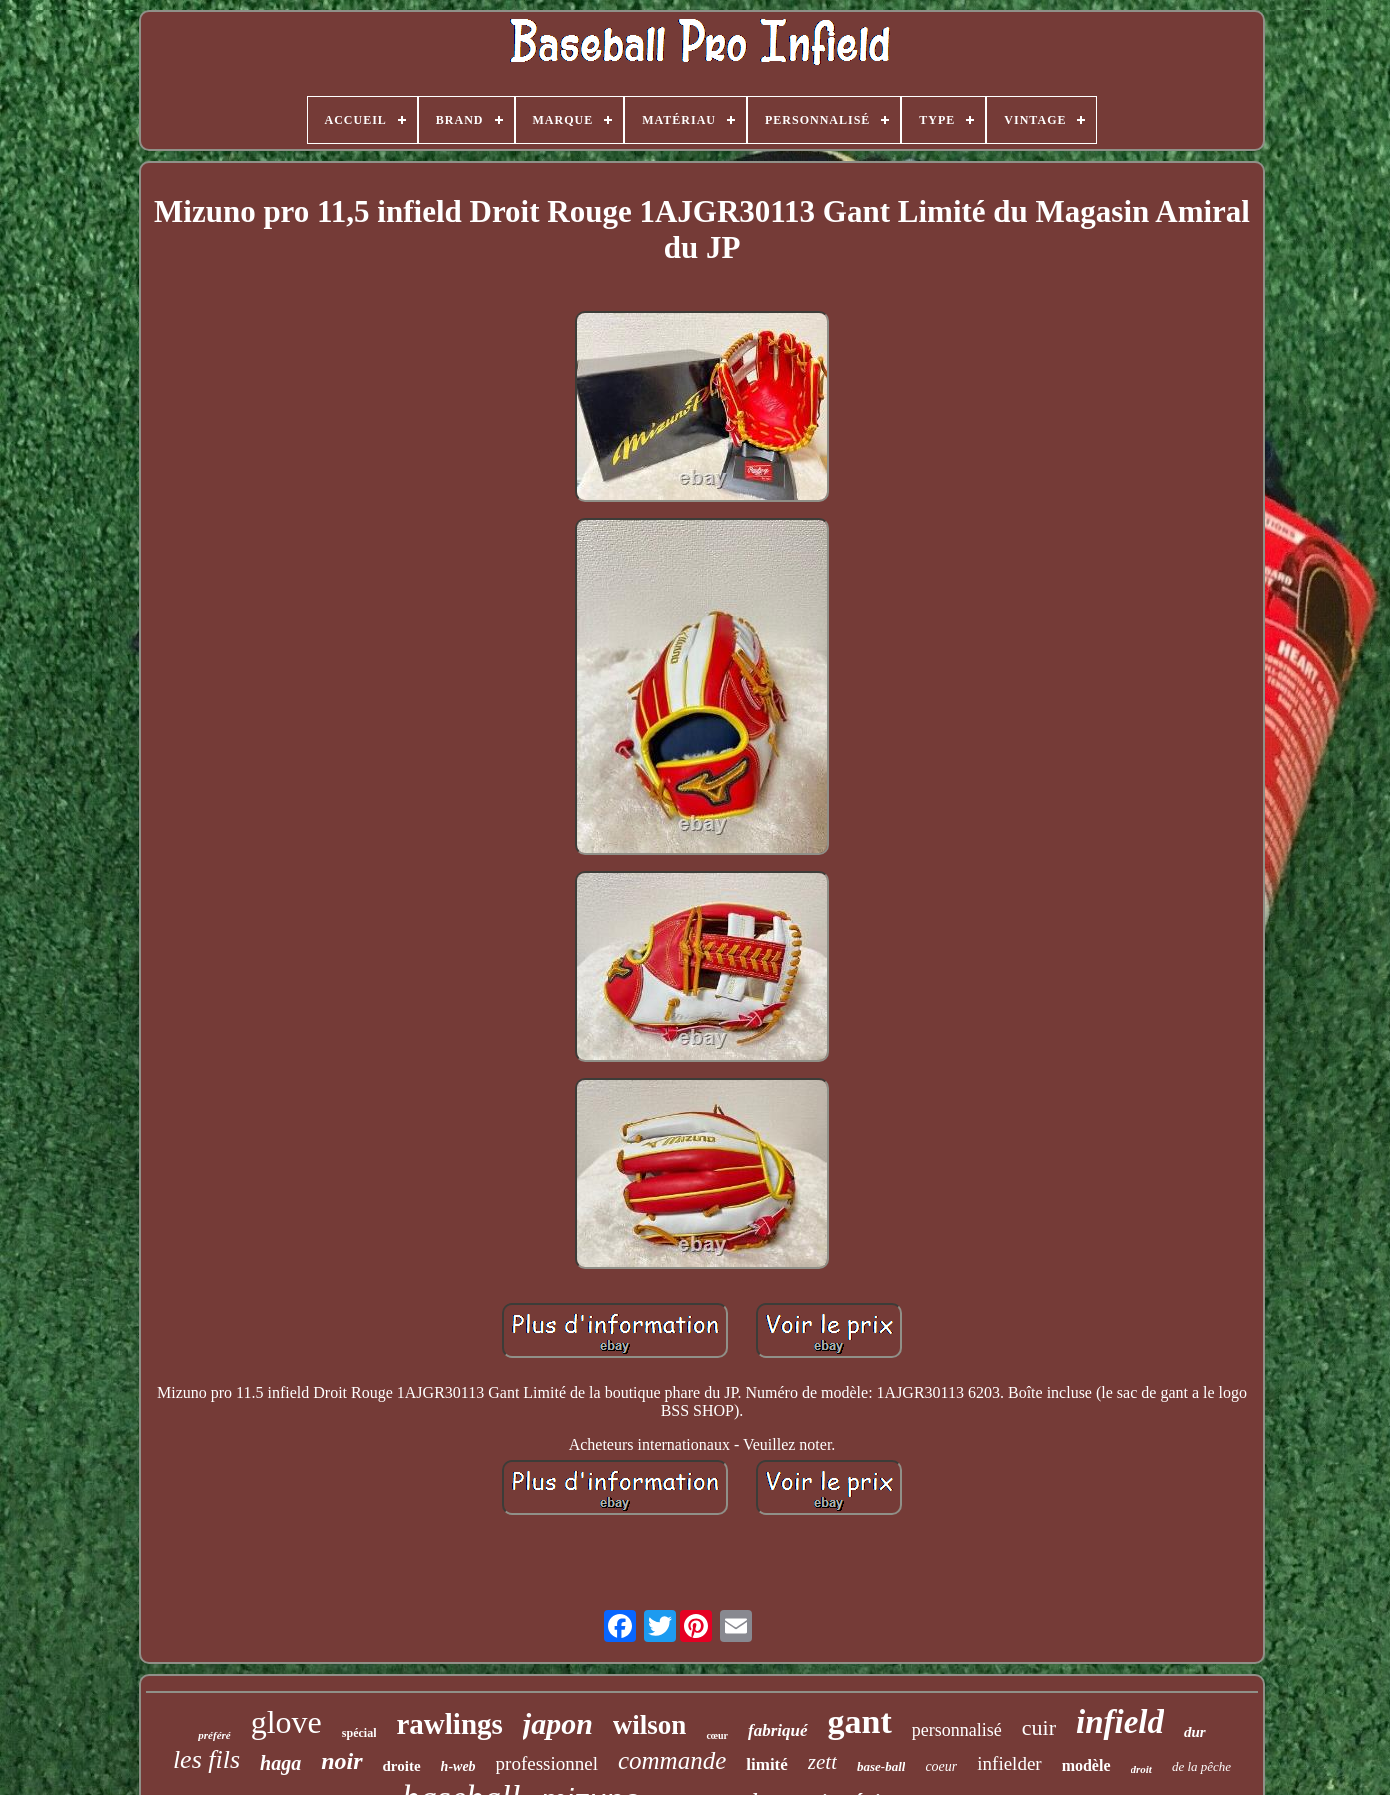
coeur (941, 1766)
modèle (1086, 1765)
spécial (359, 1733)
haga (280, 1763)
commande (672, 1760)
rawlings (449, 1724)
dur (1195, 1732)
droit (1141, 1769)
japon (558, 1723)
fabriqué (778, 1730)
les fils (206, 1759)
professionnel (547, 1763)
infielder (1009, 1763)
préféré (214, 1735)
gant (860, 1721)
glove (286, 1722)
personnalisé (957, 1730)
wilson (650, 1725)
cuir (1039, 1727)
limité (767, 1764)
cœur (717, 1735)
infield (1120, 1722)
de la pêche (1201, 1766)
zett (822, 1762)
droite (402, 1766)
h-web (458, 1766)
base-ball (881, 1766)
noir (341, 1761)
